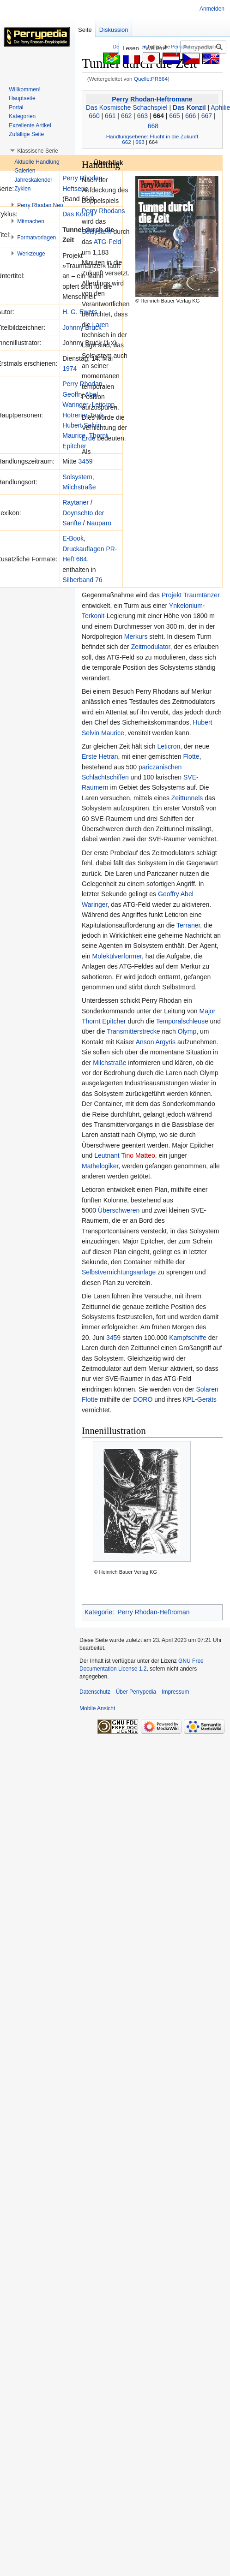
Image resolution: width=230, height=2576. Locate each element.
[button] (37, 151)
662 (126, 115)
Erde (89, 438)
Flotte (191, 756)
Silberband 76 (82, 579)
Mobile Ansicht (97, 1708)
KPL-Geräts (200, 1399)
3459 (85, 461)
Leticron (168, 746)
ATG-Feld (107, 241)
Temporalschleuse (182, 1021)
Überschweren (118, 1210)
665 (174, 115)
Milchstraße (79, 487)
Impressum (175, 1692)
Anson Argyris (156, 1042)
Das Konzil (189, 107)
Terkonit (93, 615)
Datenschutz (94, 1692)
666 (190, 115)
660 (94, 115)
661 (110, 115)
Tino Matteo (138, 1155)
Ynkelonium (186, 605)
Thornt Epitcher (104, 1021)
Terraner (188, 925)
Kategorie (98, 1612)
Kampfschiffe (187, 1337)
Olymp (187, 1031)
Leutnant (107, 1155)
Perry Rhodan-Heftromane (152, 99)
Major (208, 1011)
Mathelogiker (100, 1166)
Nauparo (98, 523)
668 (153, 126)
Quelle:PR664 (151, 79)
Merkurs (136, 636)
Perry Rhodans (103, 210)
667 (206, 115)
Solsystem (77, 477)
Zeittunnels (187, 798)
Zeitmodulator (150, 646)
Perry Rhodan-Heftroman (153, 1612)
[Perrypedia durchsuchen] (203, 47)
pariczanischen (160, 767)
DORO (142, 1399)
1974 (69, 368)
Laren (100, 324)
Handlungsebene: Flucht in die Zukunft (152, 136)
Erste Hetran (100, 756)
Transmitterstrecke (133, 1031)
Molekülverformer (117, 956)
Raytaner (75, 502)
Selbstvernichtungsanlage (119, 1272)
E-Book (73, 538)
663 (142, 115)
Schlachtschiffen (105, 777)
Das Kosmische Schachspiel (127, 107)
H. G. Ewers (79, 311)
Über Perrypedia (136, 1692)
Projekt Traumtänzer (191, 595)
